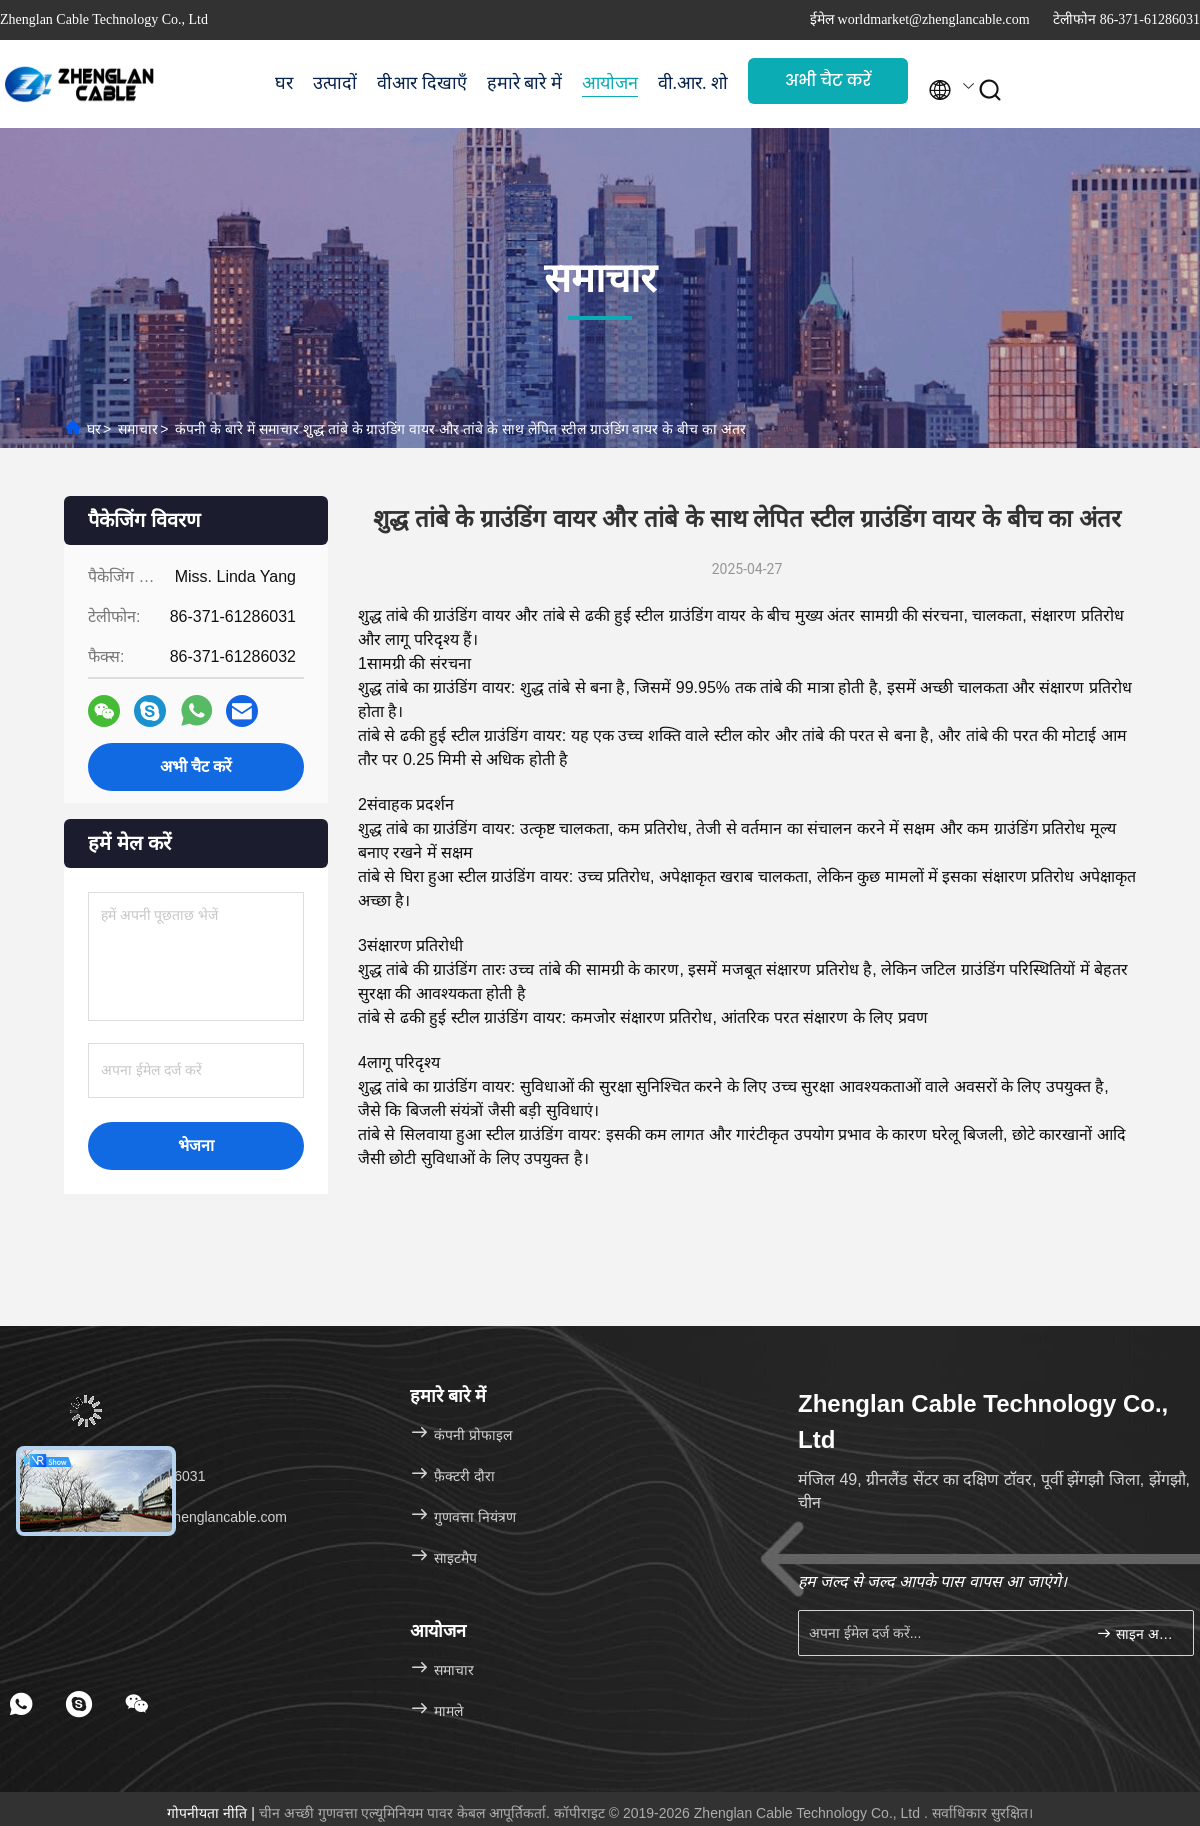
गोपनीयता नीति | (212, 1813)
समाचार (138, 429)
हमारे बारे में (524, 83)
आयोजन (610, 83)
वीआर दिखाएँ (422, 83)
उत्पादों (335, 83)
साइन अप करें (1136, 1633)
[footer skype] (79, 1704)
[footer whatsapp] (21, 1704)
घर (284, 83)
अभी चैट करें (828, 80)
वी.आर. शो (693, 83)
